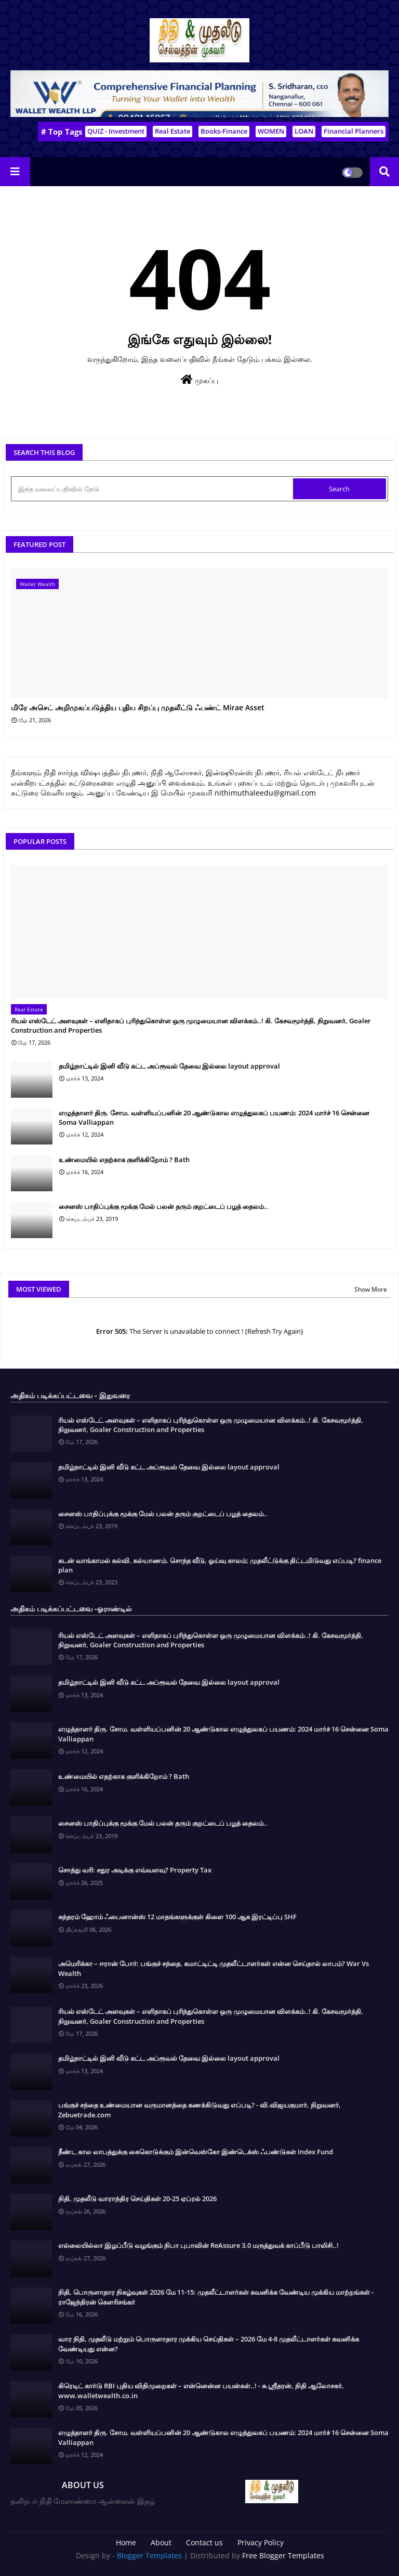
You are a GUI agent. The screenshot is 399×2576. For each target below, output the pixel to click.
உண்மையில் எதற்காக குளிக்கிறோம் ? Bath (124, 1159)
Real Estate (172, 131)
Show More (370, 1289)
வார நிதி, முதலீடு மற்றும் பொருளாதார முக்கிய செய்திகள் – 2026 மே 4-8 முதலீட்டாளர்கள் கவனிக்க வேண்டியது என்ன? (208, 2343)
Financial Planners (353, 131)
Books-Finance (224, 131)
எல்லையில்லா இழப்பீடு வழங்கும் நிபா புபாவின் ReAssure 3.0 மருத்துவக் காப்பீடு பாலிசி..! (198, 2245)
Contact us (204, 2542)
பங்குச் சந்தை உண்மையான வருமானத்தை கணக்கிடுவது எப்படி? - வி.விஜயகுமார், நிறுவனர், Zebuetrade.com (199, 2109)
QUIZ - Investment (115, 131)
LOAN (304, 131)
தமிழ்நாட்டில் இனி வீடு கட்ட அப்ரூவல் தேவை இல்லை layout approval (169, 1066)
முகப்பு (199, 379)
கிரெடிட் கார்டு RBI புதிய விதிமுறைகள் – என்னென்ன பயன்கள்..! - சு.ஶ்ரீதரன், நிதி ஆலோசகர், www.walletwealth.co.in (201, 2390)
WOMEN (271, 131)
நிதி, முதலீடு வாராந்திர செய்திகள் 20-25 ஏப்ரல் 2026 (137, 2198)
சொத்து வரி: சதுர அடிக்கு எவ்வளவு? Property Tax (134, 1870)
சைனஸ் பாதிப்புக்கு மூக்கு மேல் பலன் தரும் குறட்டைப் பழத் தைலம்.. (163, 1206)
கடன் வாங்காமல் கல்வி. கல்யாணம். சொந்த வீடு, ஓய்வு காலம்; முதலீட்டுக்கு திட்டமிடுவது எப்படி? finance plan (219, 1565)
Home (126, 2542)
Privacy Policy (260, 2542)
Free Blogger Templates (283, 2555)
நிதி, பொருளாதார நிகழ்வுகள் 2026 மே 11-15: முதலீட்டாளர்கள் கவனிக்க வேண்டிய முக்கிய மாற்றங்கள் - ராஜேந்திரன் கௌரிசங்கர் (216, 2296)
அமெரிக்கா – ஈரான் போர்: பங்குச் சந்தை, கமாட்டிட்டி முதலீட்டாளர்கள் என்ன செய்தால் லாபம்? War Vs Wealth (213, 1968)
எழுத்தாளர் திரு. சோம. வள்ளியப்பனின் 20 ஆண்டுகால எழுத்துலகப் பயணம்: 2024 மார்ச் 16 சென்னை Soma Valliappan (214, 1117)
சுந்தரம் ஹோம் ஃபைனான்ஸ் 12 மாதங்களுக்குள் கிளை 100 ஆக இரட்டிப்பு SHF (177, 1916)
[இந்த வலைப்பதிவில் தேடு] (153, 488)
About (161, 2542)
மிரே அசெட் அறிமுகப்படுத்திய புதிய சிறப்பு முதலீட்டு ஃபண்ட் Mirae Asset (137, 708)
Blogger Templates (149, 2555)
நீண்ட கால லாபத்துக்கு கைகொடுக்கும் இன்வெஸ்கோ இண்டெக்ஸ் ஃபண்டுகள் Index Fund (195, 2151)
